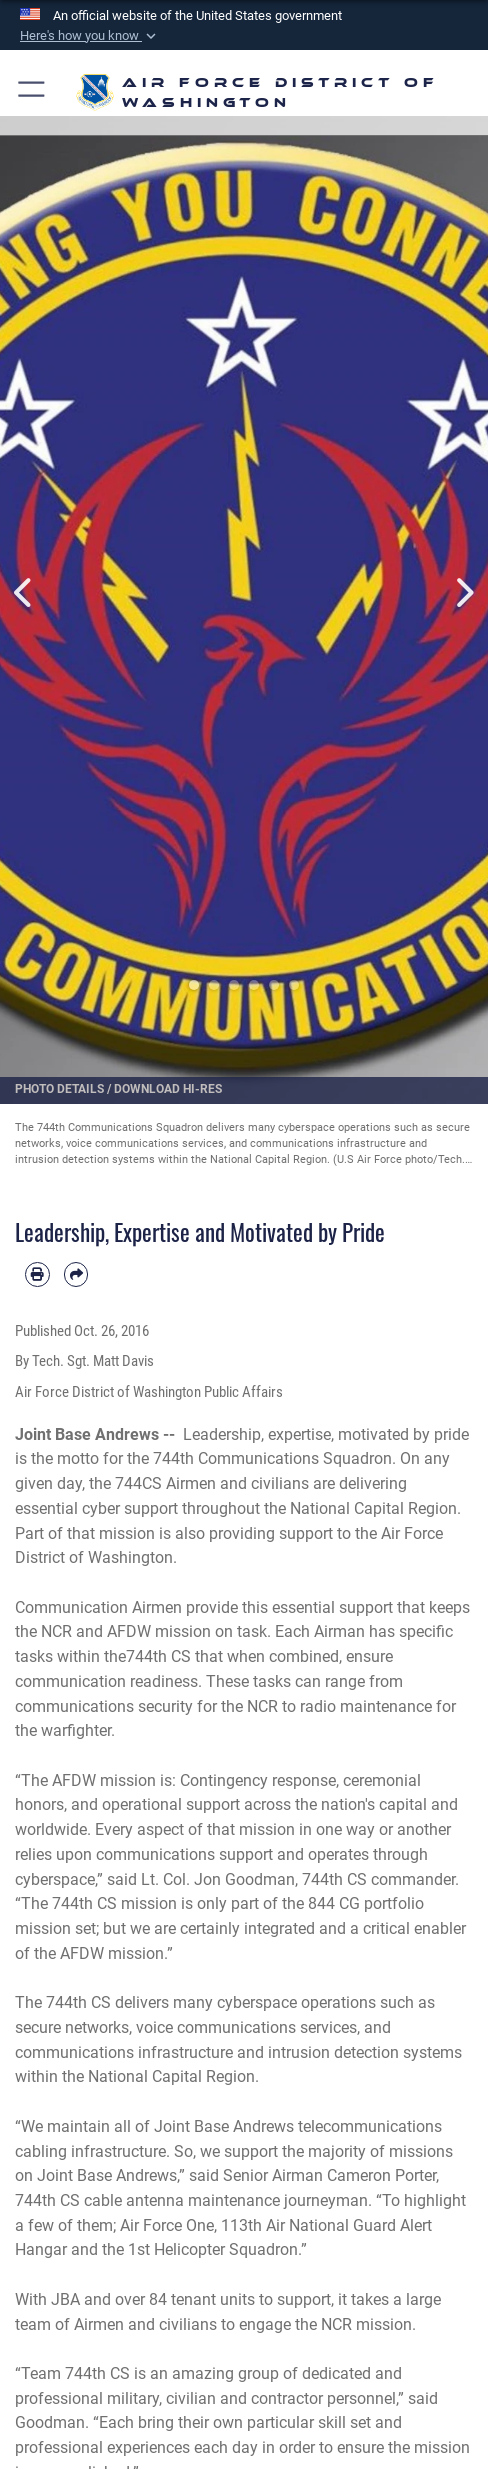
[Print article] (37, 1274)
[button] (90, 36)
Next (463, 592)
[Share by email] (76, 1274)
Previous (24, 592)
